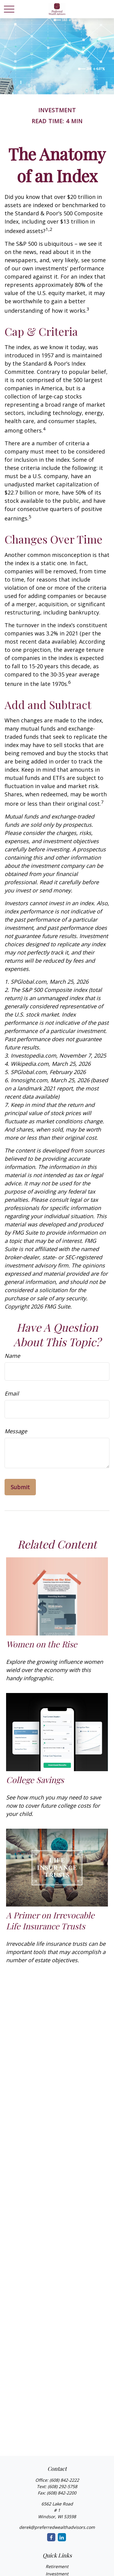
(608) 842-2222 (64, 2480)
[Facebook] (51, 2537)
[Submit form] (20, 1487)
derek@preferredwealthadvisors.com (57, 2527)
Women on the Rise (41, 1644)
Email (12, 1393)
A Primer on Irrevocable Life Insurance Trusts (50, 1920)
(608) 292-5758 (62, 2486)
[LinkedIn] (62, 2537)
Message (16, 1431)
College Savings (35, 1779)
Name (12, 1355)
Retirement (57, 2566)
